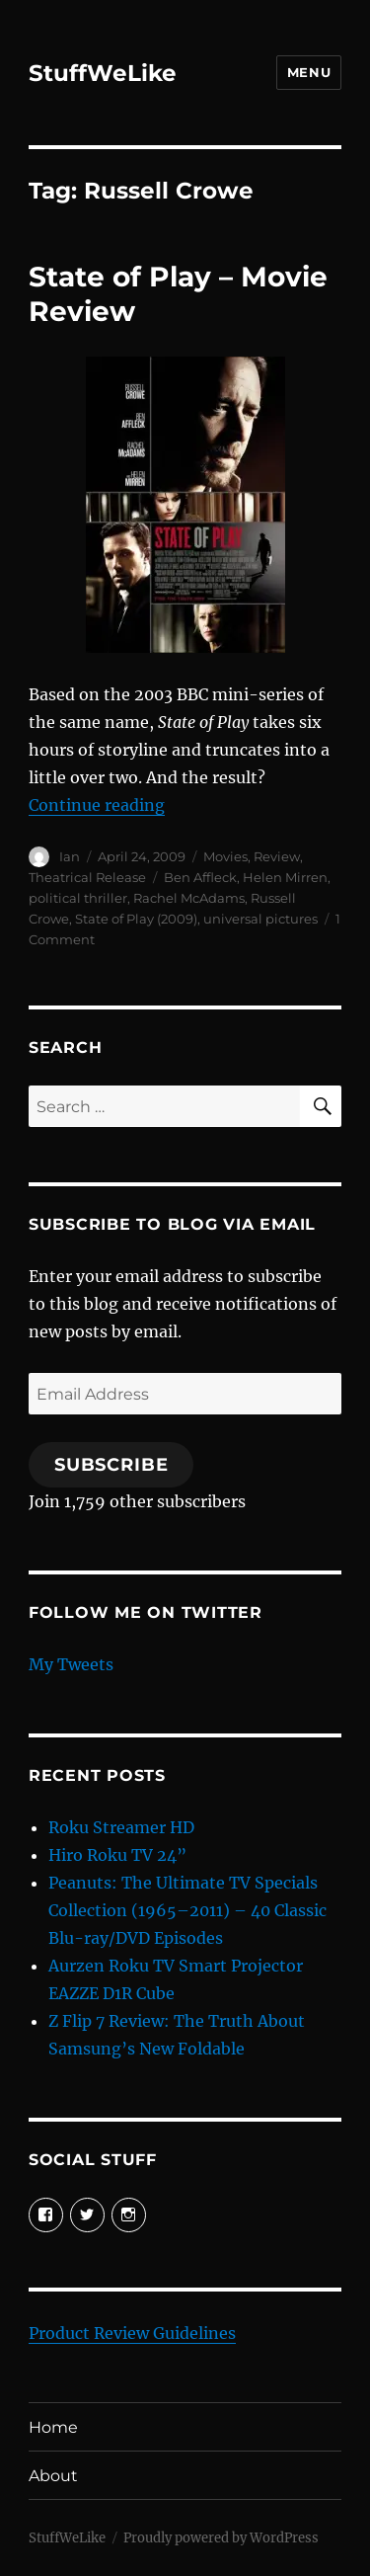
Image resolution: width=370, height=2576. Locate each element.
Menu (309, 72)
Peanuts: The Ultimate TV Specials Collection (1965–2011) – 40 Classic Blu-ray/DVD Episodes (187, 1910)
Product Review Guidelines (132, 2333)
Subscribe (111, 1465)
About (53, 2475)
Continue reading (97, 805)
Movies (225, 856)
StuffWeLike (103, 73)
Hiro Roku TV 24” (117, 1855)
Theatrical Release (87, 877)
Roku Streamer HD (121, 1827)
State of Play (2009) (136, 918)
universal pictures (260, 918)
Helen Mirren (285, 877)
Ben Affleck (200, 877)
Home (53, 2427)
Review (277, 856)
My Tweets (71, 1664)
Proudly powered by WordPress (221, 2538)
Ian (69, 856)
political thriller (78, 898)
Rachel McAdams (189, 898)
